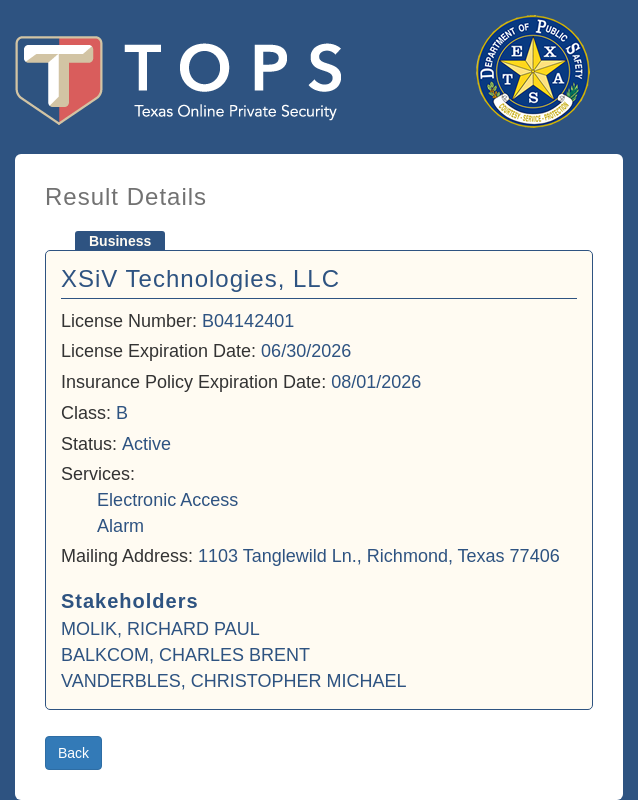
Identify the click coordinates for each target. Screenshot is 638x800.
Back (73, 753)
